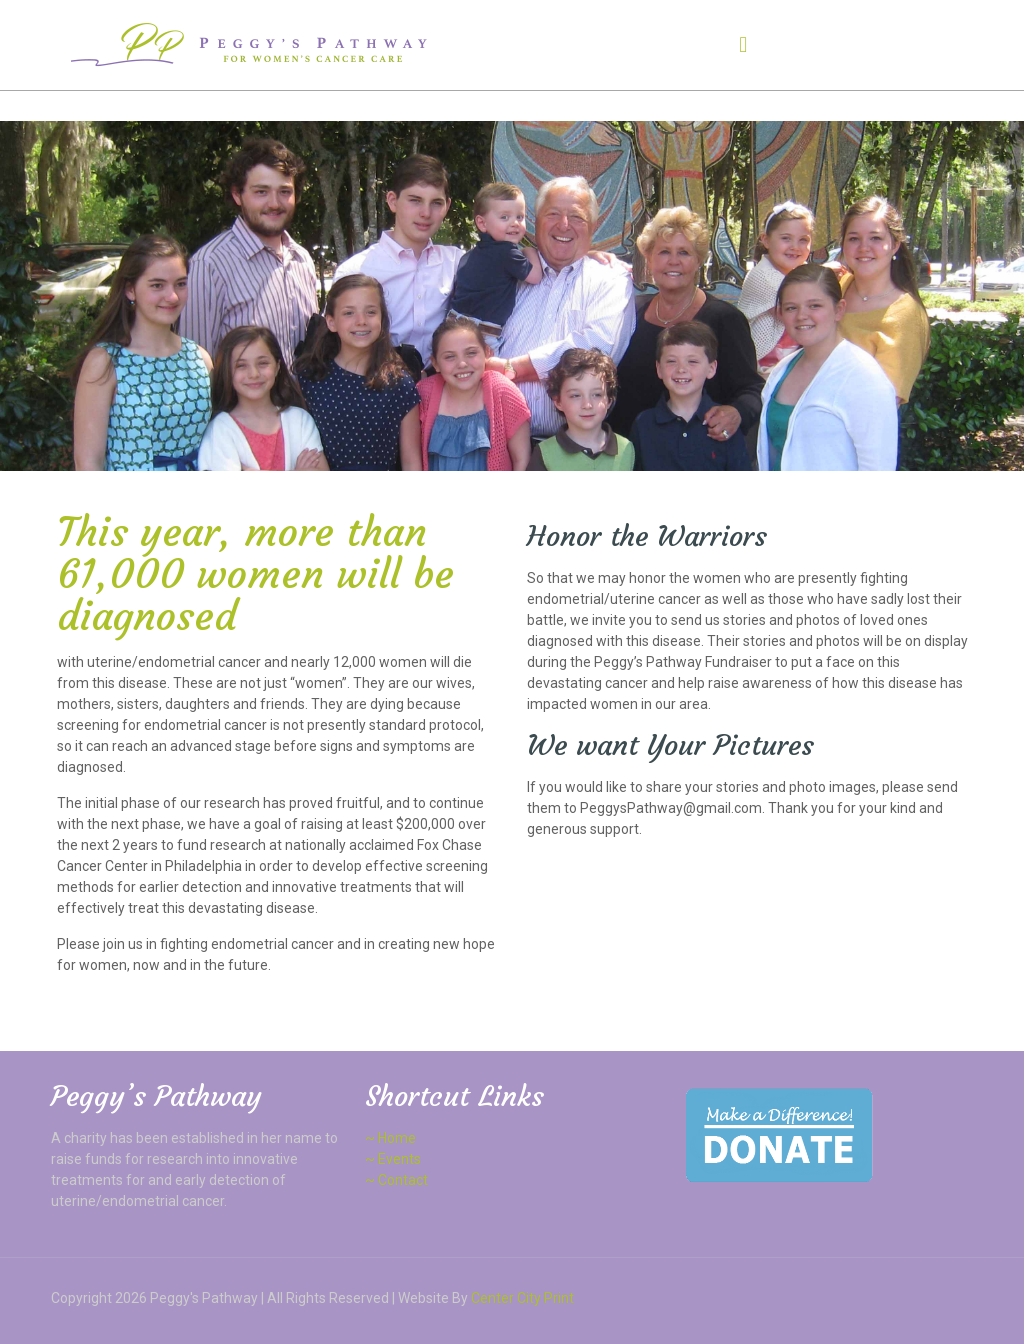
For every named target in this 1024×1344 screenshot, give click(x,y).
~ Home (390, 1138)
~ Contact (396, 1180)
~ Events (393, 1159)
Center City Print (522, 1298)
